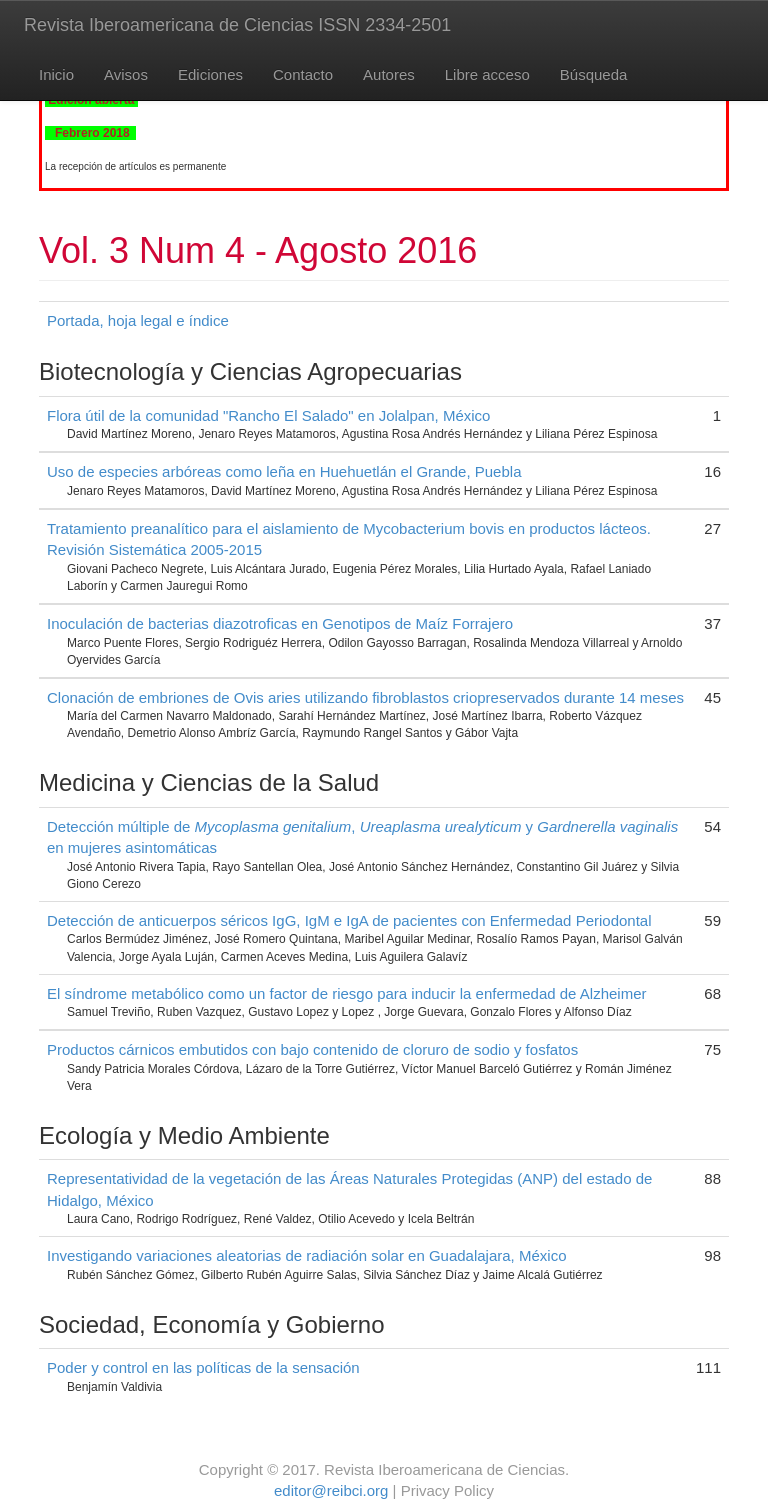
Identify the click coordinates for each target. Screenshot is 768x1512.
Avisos (126, 74)
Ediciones (210, 74)
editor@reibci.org (331, 1490)
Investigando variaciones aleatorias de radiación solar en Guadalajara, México (306, 1255)
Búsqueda (594, 74)
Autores (389, 74)
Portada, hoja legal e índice (138, 320)
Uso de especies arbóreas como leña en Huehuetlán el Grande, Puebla (284, 471)
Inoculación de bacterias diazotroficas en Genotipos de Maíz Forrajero (280, 623)
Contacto (303, 74)
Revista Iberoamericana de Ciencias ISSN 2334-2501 (237, 25)
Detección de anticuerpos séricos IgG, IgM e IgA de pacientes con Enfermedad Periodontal (349, 920)
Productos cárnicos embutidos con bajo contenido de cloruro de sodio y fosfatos (312, 1049)
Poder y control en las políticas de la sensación (203, 1367)
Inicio (56, 74)
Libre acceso (487, 74)
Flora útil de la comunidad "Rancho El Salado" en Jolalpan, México (268, 415)
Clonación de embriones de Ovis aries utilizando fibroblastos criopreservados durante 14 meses (365, 697)
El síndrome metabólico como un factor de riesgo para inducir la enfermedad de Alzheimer (346, 993)
